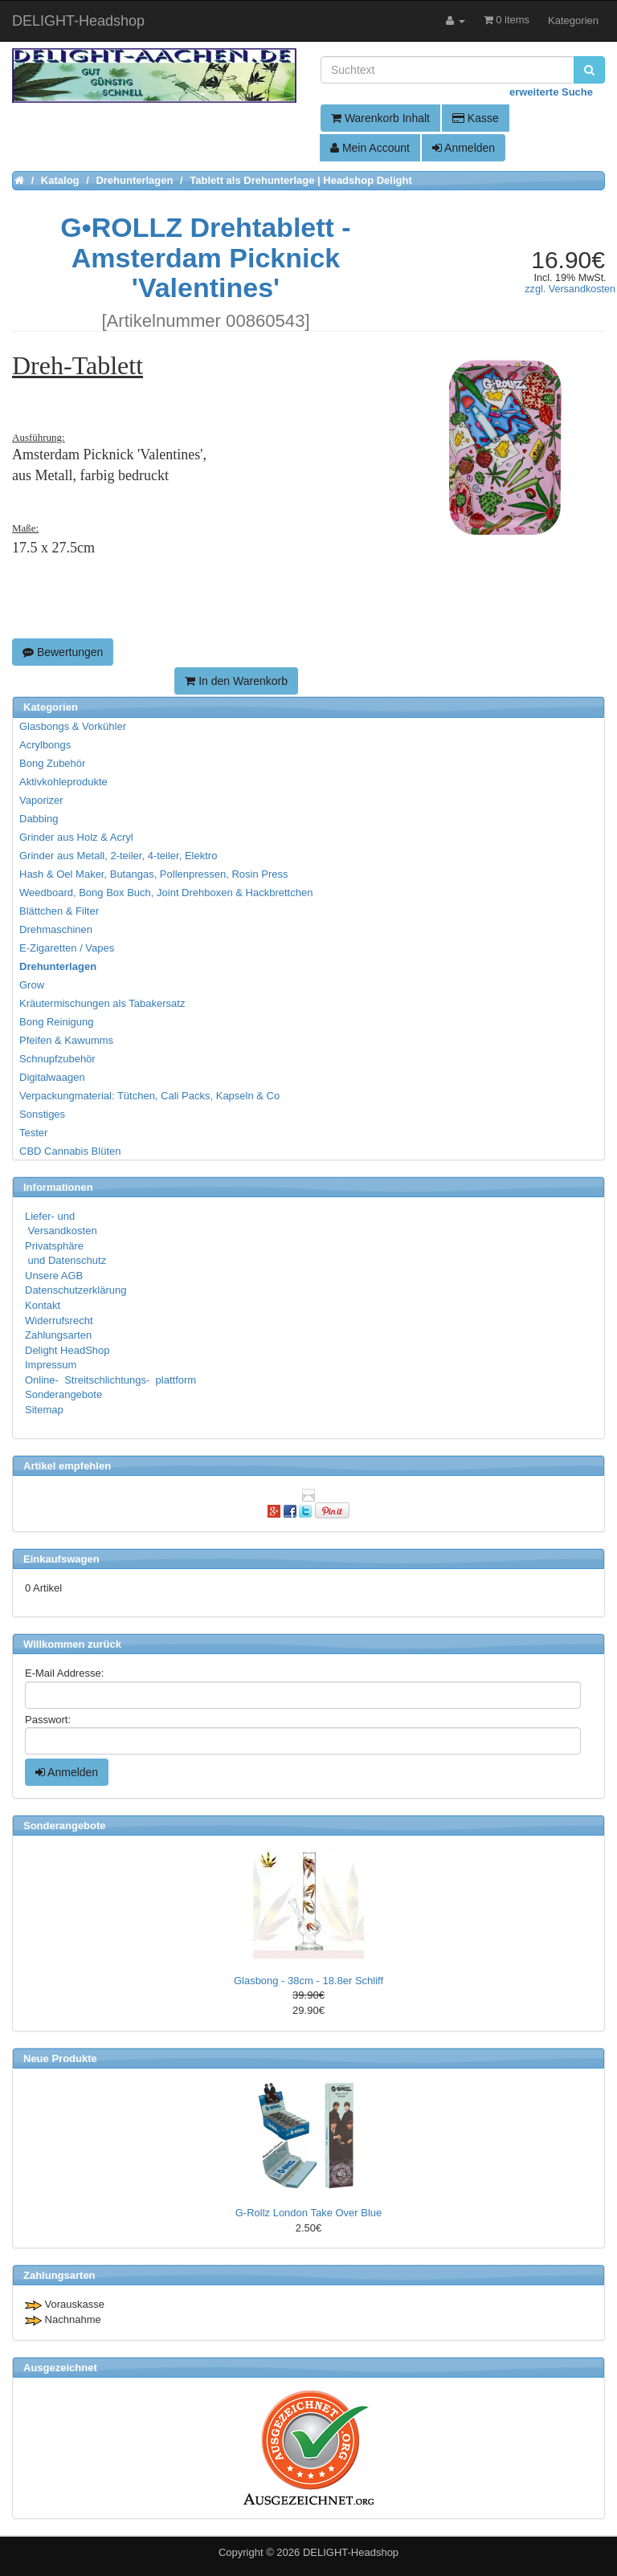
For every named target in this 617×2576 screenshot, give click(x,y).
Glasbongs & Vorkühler (72, 726)
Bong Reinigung (56, 1022)
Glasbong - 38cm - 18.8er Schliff (308, 1981)
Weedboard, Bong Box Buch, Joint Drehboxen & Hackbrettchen (166, 893)
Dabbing (38, 819)
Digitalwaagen (52, 1077)
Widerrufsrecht (59, 1320)
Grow (31, 985)
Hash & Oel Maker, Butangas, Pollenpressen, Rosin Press (153, 874)
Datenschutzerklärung (75, 1290)
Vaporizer (41, 800)
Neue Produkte (60, 2058)
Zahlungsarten (58, 1335)
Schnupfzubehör (57, 1059)
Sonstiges (42, 1114)
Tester (33, 1133)
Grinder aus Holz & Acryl (76, 837)
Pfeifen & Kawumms (66, 1040)
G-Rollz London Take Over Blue (308, 2213)
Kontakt (42, 1305)
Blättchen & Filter (59, 911)
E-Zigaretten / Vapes (66, 948)
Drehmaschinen (55, 929)
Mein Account (370, 147)
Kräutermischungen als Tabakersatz (102, 1003)
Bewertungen (62, 652)
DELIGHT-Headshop (350, 2552)
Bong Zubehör (52, 763)
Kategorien (573, 20)
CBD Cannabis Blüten (70, 1151)
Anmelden (463, 147)
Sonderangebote (63, 1394)
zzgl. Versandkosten (570, 289)
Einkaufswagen (61, 1559)
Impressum (50, 1365)
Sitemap (44, 1410)
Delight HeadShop (67, 1350)
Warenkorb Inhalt (380, 118)
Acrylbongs (45, 745)
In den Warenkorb (236, 681)
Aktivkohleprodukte (63, 782)
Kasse (475, 118)
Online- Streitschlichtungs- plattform (110, 1380)
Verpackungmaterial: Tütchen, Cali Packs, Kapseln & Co (149, 1096)
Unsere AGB (54, 1276)
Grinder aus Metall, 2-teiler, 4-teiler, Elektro (118, 856)
